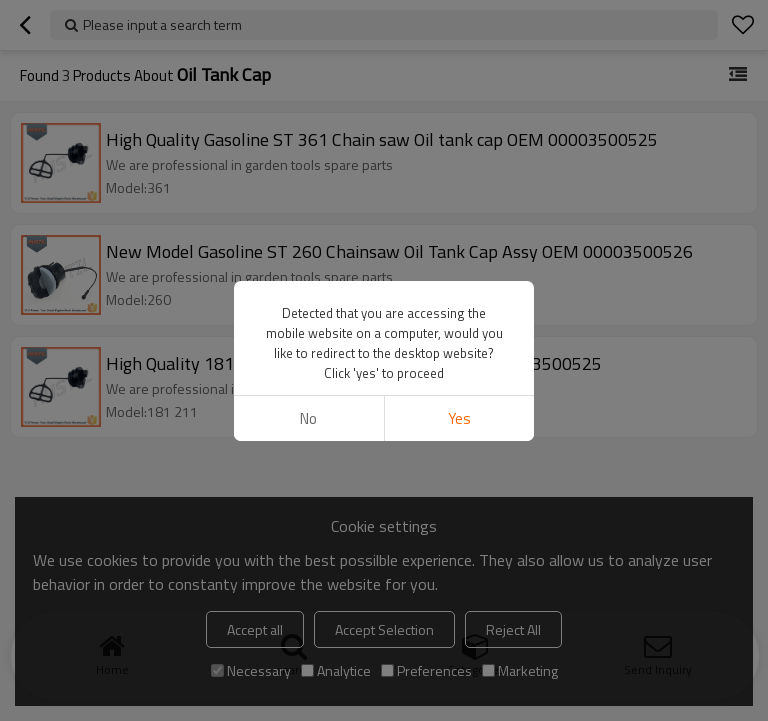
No (308, 418)
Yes (459, 418)
